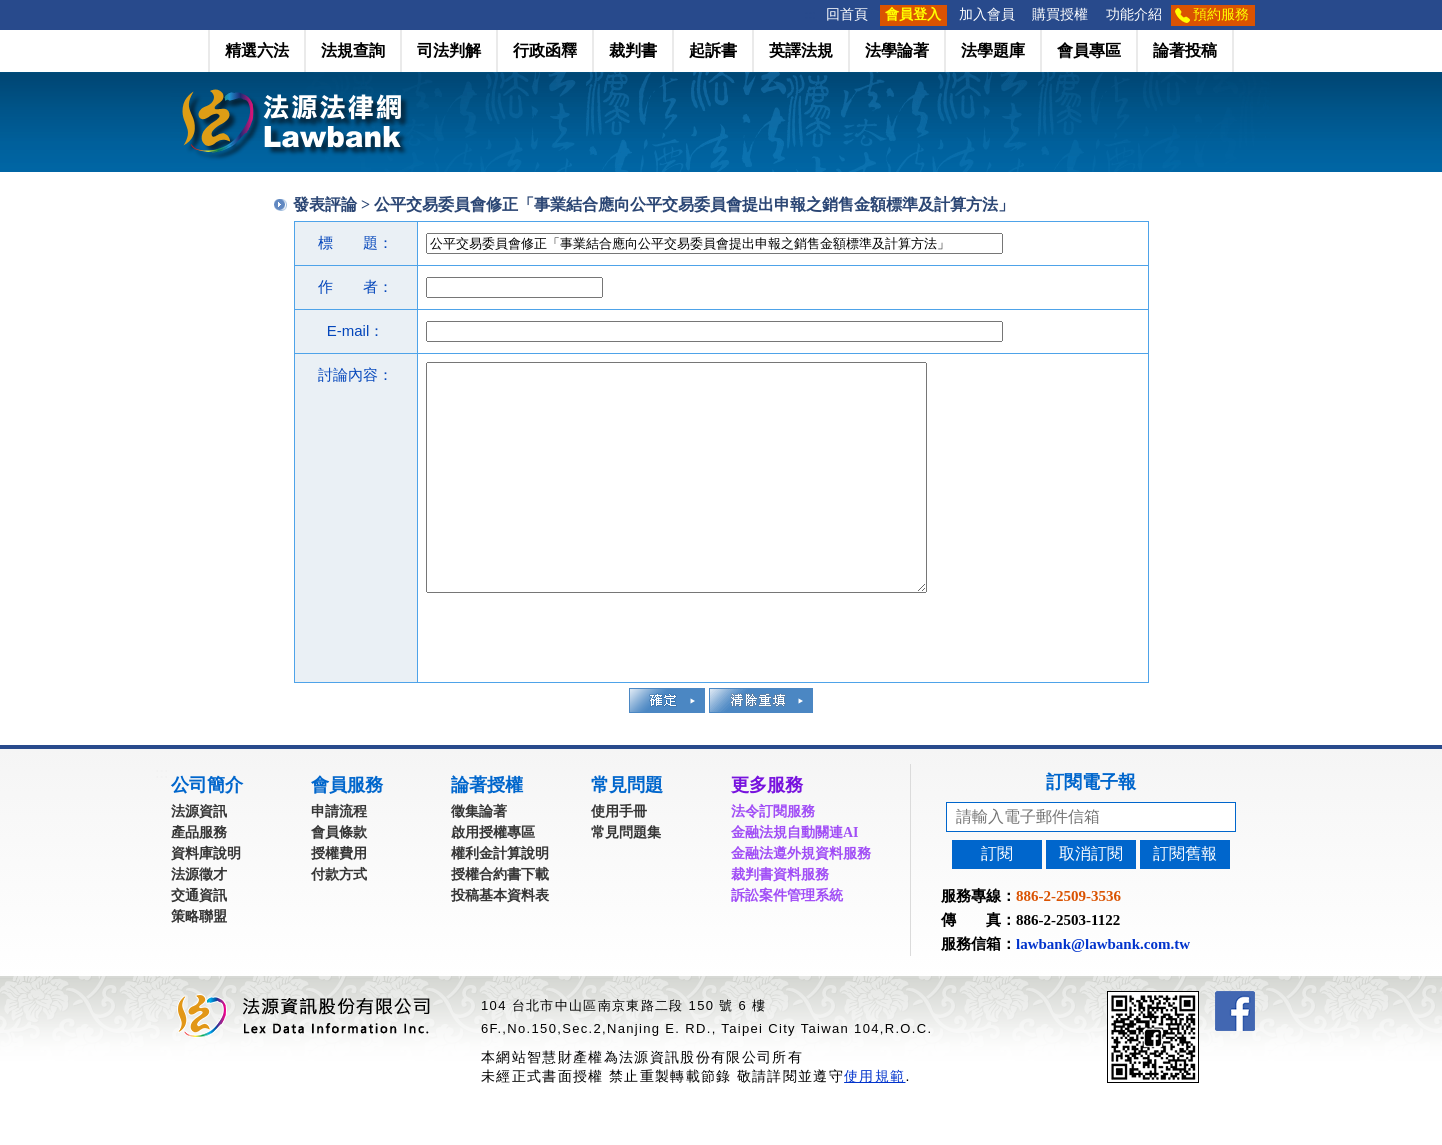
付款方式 (339, 919)
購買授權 (1060, 14)
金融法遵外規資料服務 (801, 898)
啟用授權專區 (493, 877)
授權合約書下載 (500, 919)
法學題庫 (993, 50)
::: (811, 14)
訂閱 (997, 898)
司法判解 (449, 50)
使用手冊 (619, 856)
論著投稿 (1185, 50)
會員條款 (339, 877)
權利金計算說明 (500, 898)
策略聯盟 (199, 961)
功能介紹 (1134, 14)
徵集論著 (479, 856)
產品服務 (199, 877)
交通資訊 (199, 940)
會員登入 (913, 14)
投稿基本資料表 (500, 940)
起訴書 (713, 50)
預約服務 (1221, 14)
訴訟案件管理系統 (787, 940)
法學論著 (897, 50)
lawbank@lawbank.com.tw (1103, 989)
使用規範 (874, 1121)
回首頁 (847, 14)
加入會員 (987, 14)
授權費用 (339, 898)
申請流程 (339, 856)
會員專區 (1089, 50)
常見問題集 (626, 877)
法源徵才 (199, 919)
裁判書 (633, 50)
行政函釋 (545, 50)
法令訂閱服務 (773, 856)
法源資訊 (199, 856)
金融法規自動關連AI (795, 877)
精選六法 (257, 50)
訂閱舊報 (1185, 898)
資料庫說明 (206, 898)
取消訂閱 (1091, 898)
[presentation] (578, 680)
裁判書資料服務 (780, 919)
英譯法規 (801, 50)
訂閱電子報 (1091, 827)
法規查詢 (353, 50)
